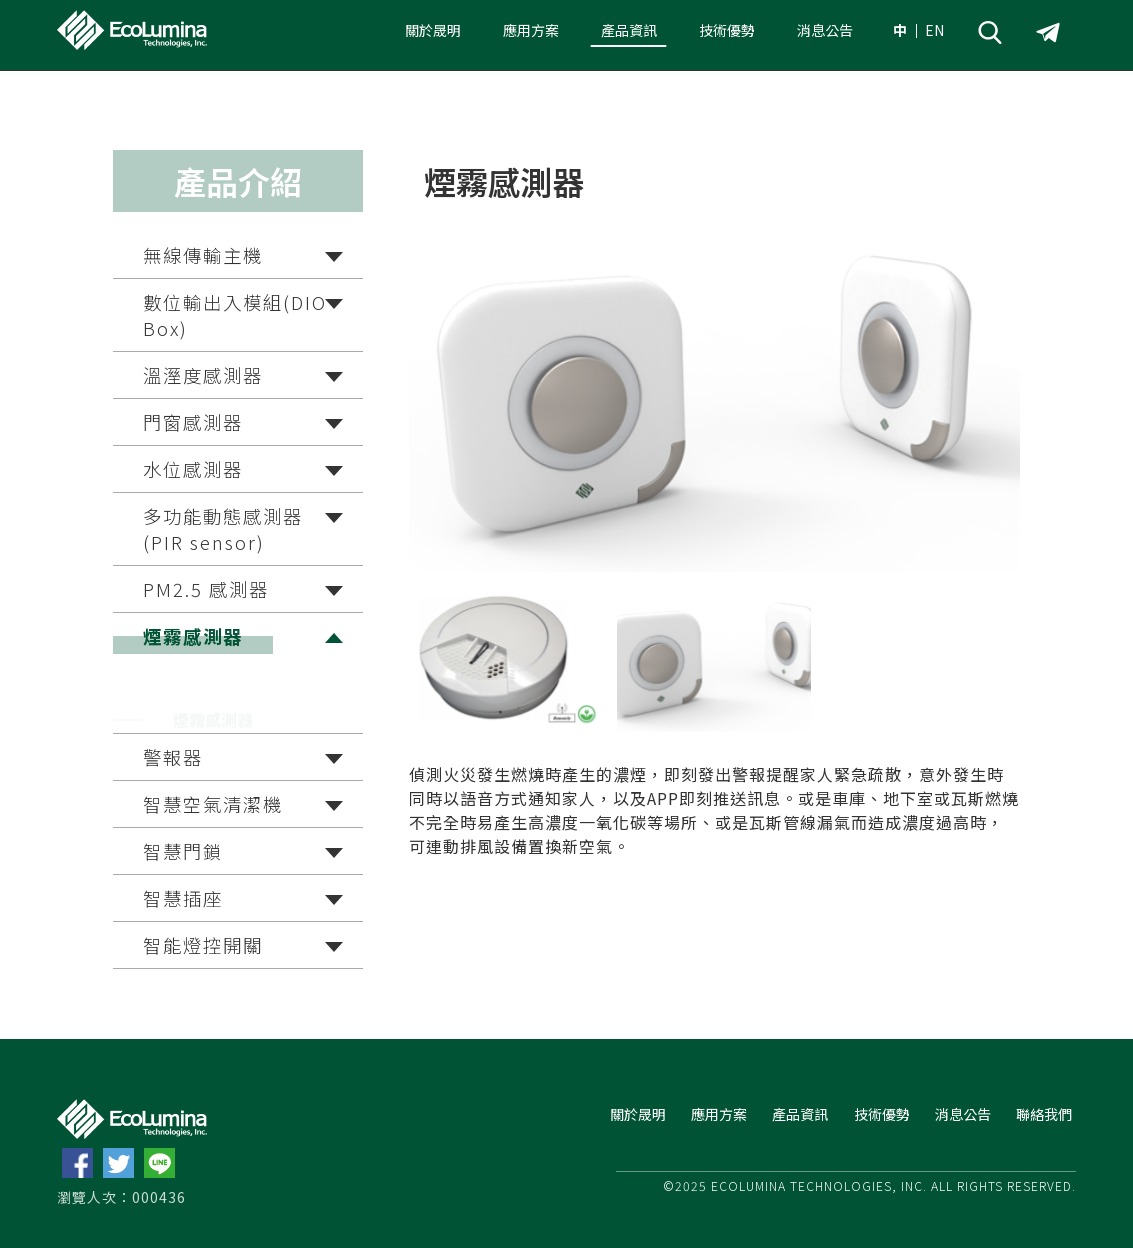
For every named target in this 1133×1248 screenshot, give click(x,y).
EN (934, 30)
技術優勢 (727, 30)
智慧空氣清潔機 (213, 804)
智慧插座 (183, 898)
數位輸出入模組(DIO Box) (235, 315)
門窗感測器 (193, 422)
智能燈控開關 (203, 945)
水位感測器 (193, 469)
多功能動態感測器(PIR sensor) (223, 529)
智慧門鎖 (183, 851)
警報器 (173, 757)
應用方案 (531, 30)
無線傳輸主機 (203, 255)
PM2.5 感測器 (206, 589)
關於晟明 (433, 30)
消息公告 (825, 30)
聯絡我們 (1044, 1114)
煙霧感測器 (193, 636)
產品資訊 (629, 30)
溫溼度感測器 (203, 375)
